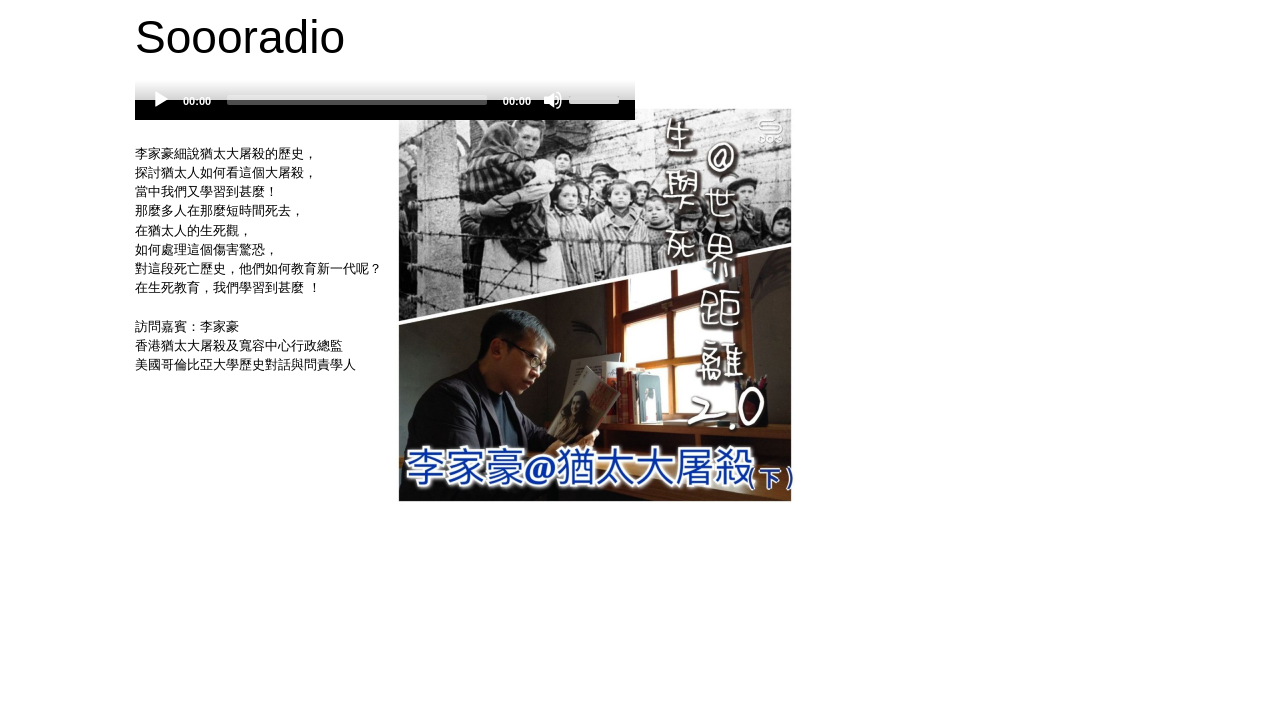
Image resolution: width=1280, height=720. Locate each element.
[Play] (161, 100)
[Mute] (553, 100)
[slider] (357, 100)
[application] (385, 110)
